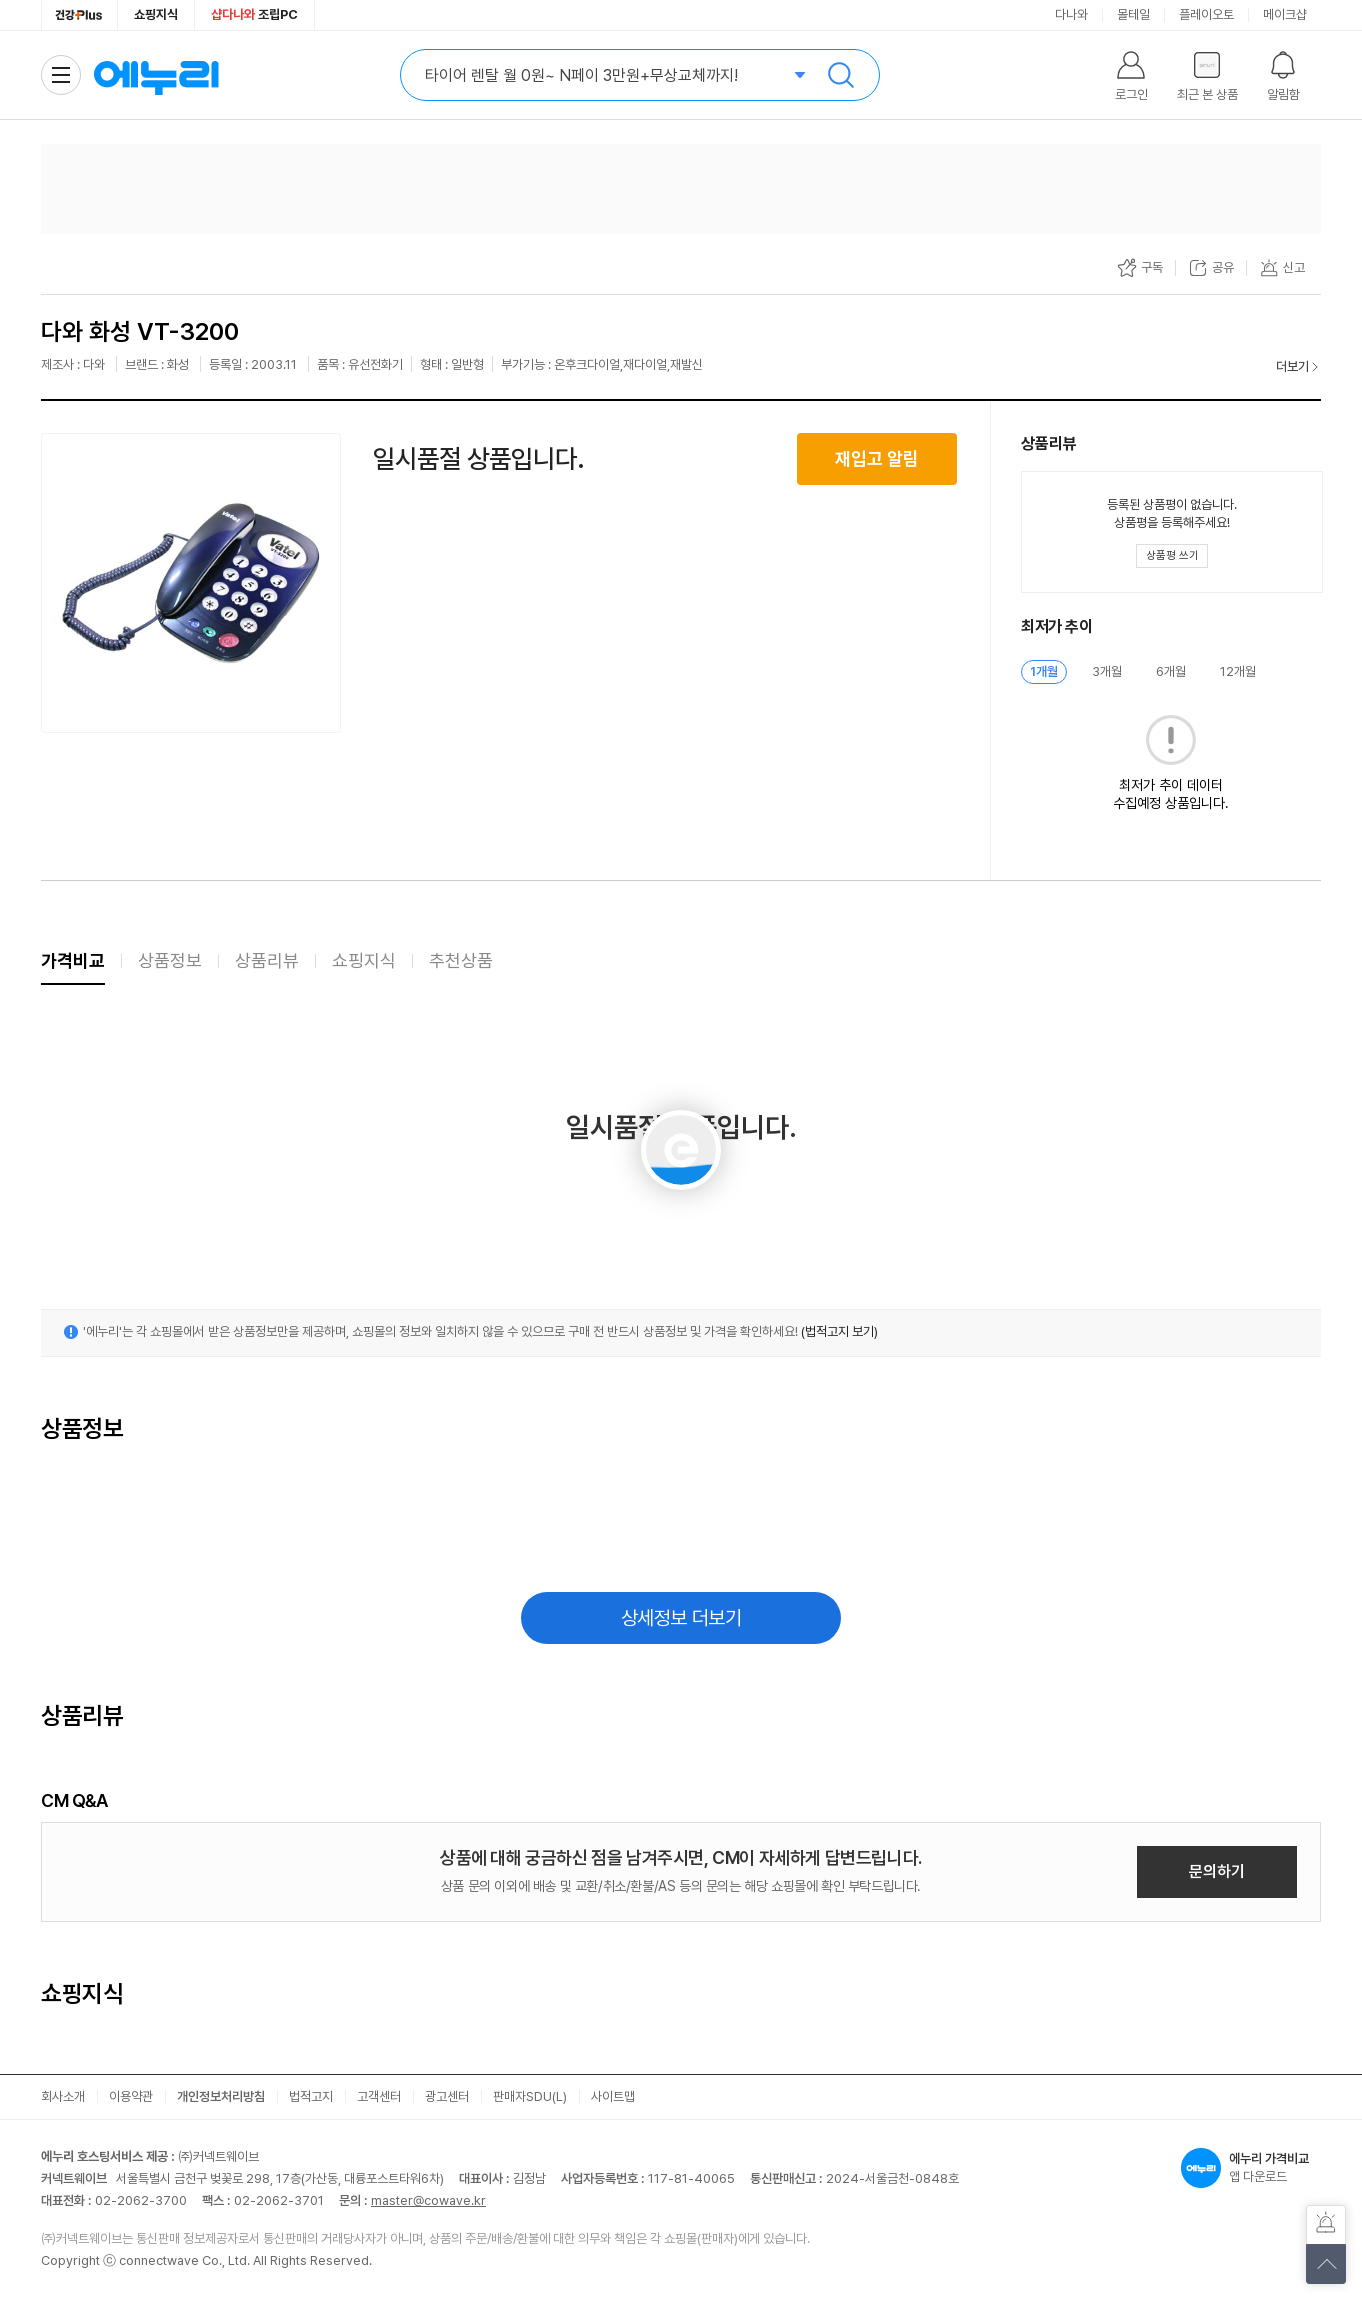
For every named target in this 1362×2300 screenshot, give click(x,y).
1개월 (1044, 671)
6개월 (1171, 671)
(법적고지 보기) (839, 1331)
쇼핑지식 (156, 14)
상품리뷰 (267, 960)
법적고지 (311, 2096)
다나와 (1071, 14)
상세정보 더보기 (681, 1618)
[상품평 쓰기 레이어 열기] (1172, 556)
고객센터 (379, 2096)
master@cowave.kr (428, 2200)
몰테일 (1133, 14)
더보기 (1292, 366)
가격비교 (73, 960)
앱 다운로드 (1251, 2168)
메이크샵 (1285, 14)
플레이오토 (1206, 14)
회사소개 (63, 2096)
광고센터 (447, 2096)
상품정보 (170, 960)
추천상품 (461, 960)
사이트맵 (613, 2096)
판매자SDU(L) (530, 2096)
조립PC (254, 14)
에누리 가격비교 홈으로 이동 (156, 75)
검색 (841, 75)
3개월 (1107, 671)
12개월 (1238, 671)
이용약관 (131, 2096)
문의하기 (1217, 1871)
